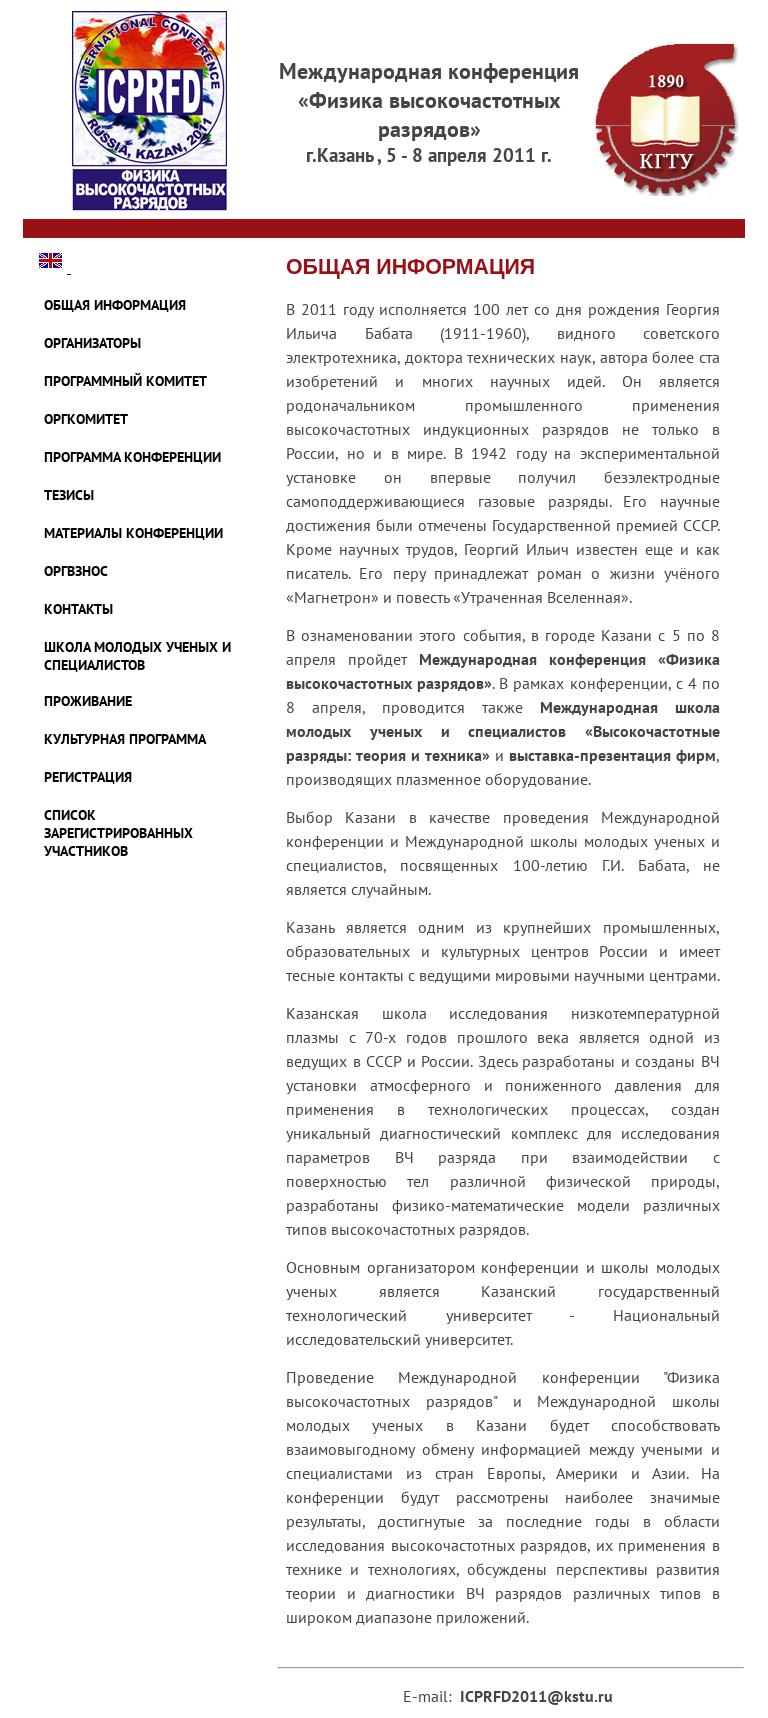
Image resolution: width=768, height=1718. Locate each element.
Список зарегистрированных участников (118, 833)
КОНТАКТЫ (78, 609)
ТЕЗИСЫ (69, 495)
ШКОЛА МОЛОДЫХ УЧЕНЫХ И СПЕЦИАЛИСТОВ (137, 656)
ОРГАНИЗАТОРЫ (92, 343)
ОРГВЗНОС (76, 571)
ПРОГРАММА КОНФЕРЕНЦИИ (132, 457)
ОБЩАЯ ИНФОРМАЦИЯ (115, 305)
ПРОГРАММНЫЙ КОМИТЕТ (125, 381)
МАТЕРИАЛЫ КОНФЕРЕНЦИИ (133, 533)
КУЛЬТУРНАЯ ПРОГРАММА (125, 739)
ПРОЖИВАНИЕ (88, 701)
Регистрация (88, 777)
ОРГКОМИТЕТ (86, 419)
